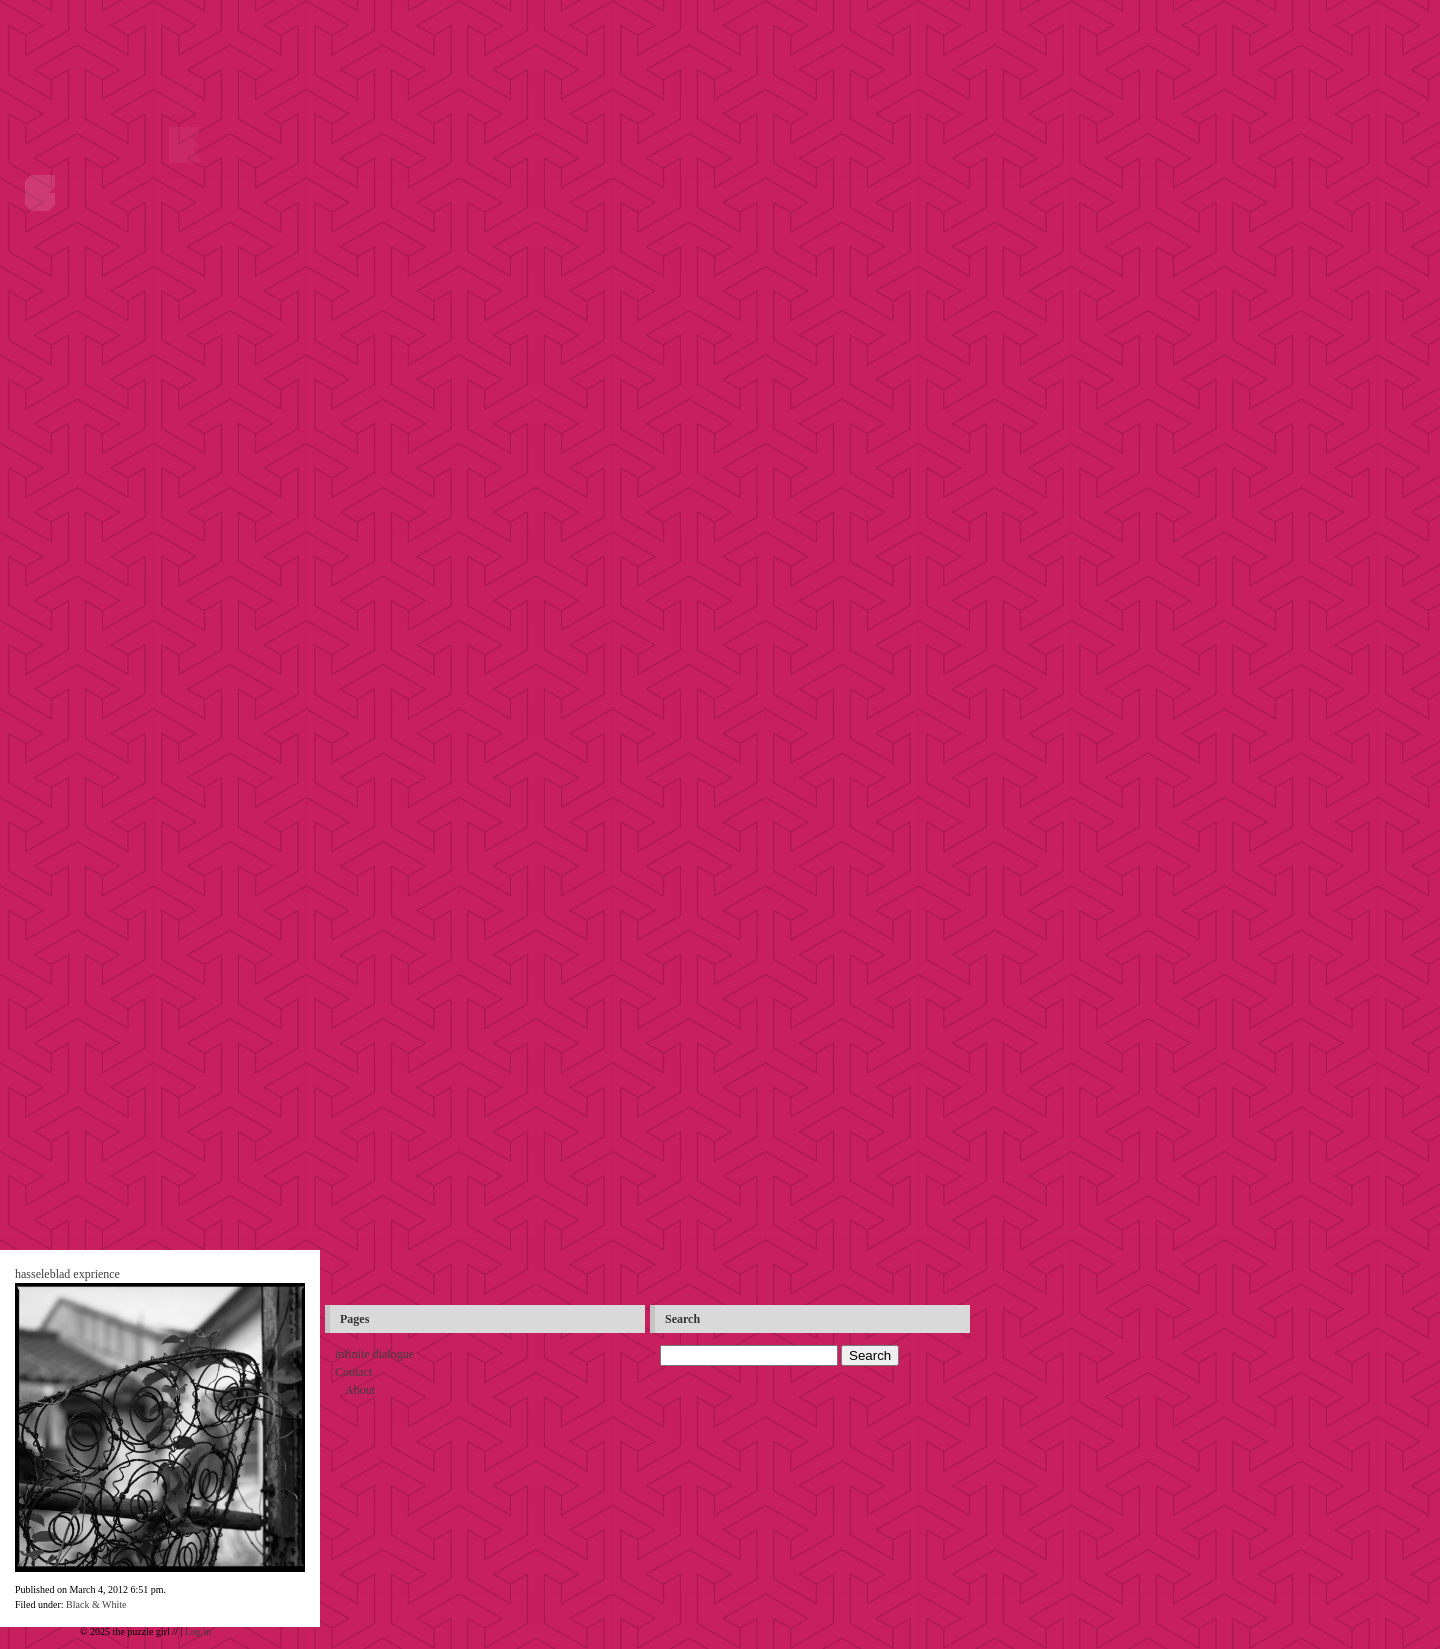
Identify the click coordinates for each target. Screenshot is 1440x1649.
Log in (198, 1631)
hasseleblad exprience (67, 1274)
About (360, 1390)
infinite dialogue (374, 1354)
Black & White (96, 1604)
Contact (353, 1372)
